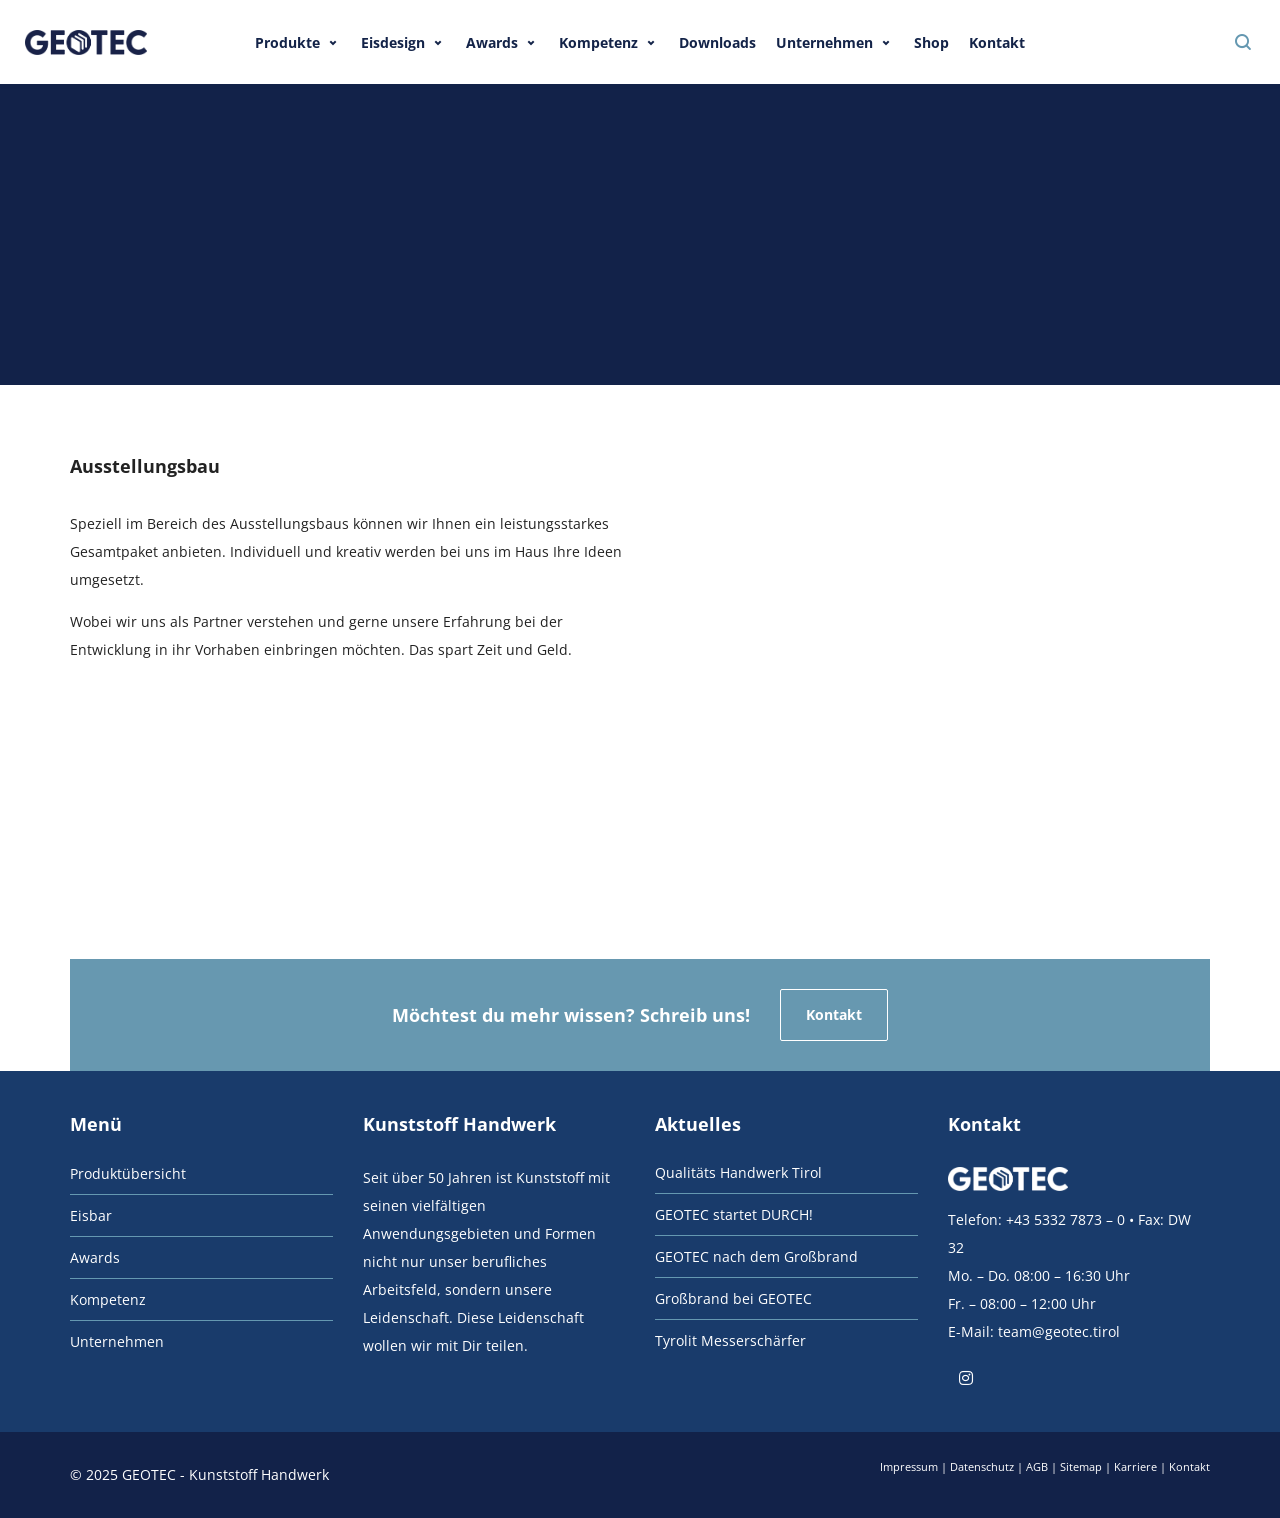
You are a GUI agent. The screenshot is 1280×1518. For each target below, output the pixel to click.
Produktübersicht (128, 1173)
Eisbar (91, 1215)
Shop (931, 42)
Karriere (1135, 1466)
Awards (492, 42)
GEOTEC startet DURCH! (734, 1214)
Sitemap (1081, 1466)
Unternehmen (824, 42)
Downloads (717, 42)
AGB (1037, 1466)
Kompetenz (598, 42)
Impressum (909, 1466)
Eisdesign (393, 42)
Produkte (287, 42)
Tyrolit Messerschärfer (730, 1340)
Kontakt (997, 42)
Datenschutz (982, 1466)
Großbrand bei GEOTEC (733, 1298)
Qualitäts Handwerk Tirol (738, 1172)
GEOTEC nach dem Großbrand (756, 1256)
